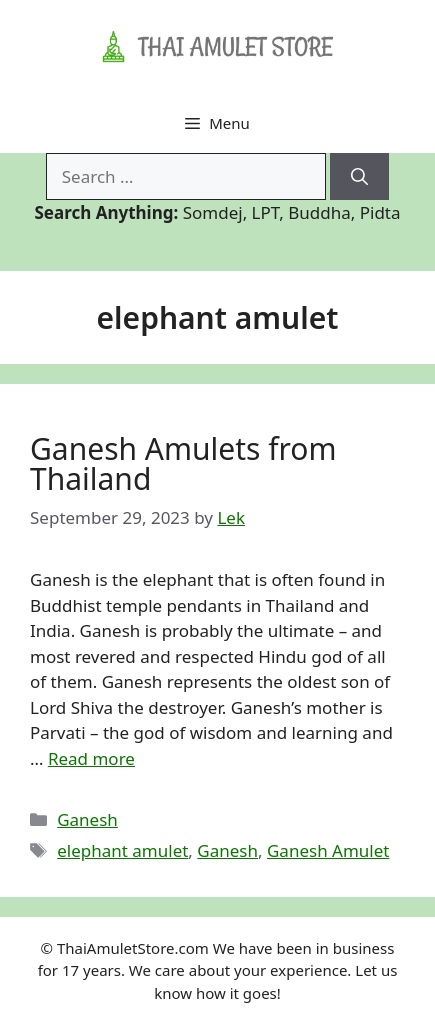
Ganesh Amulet (328, 850)
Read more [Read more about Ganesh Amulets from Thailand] (91, 758)
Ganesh (87, 819)
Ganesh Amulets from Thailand (183, 463)
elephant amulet (122, 850)
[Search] (359, 177)
